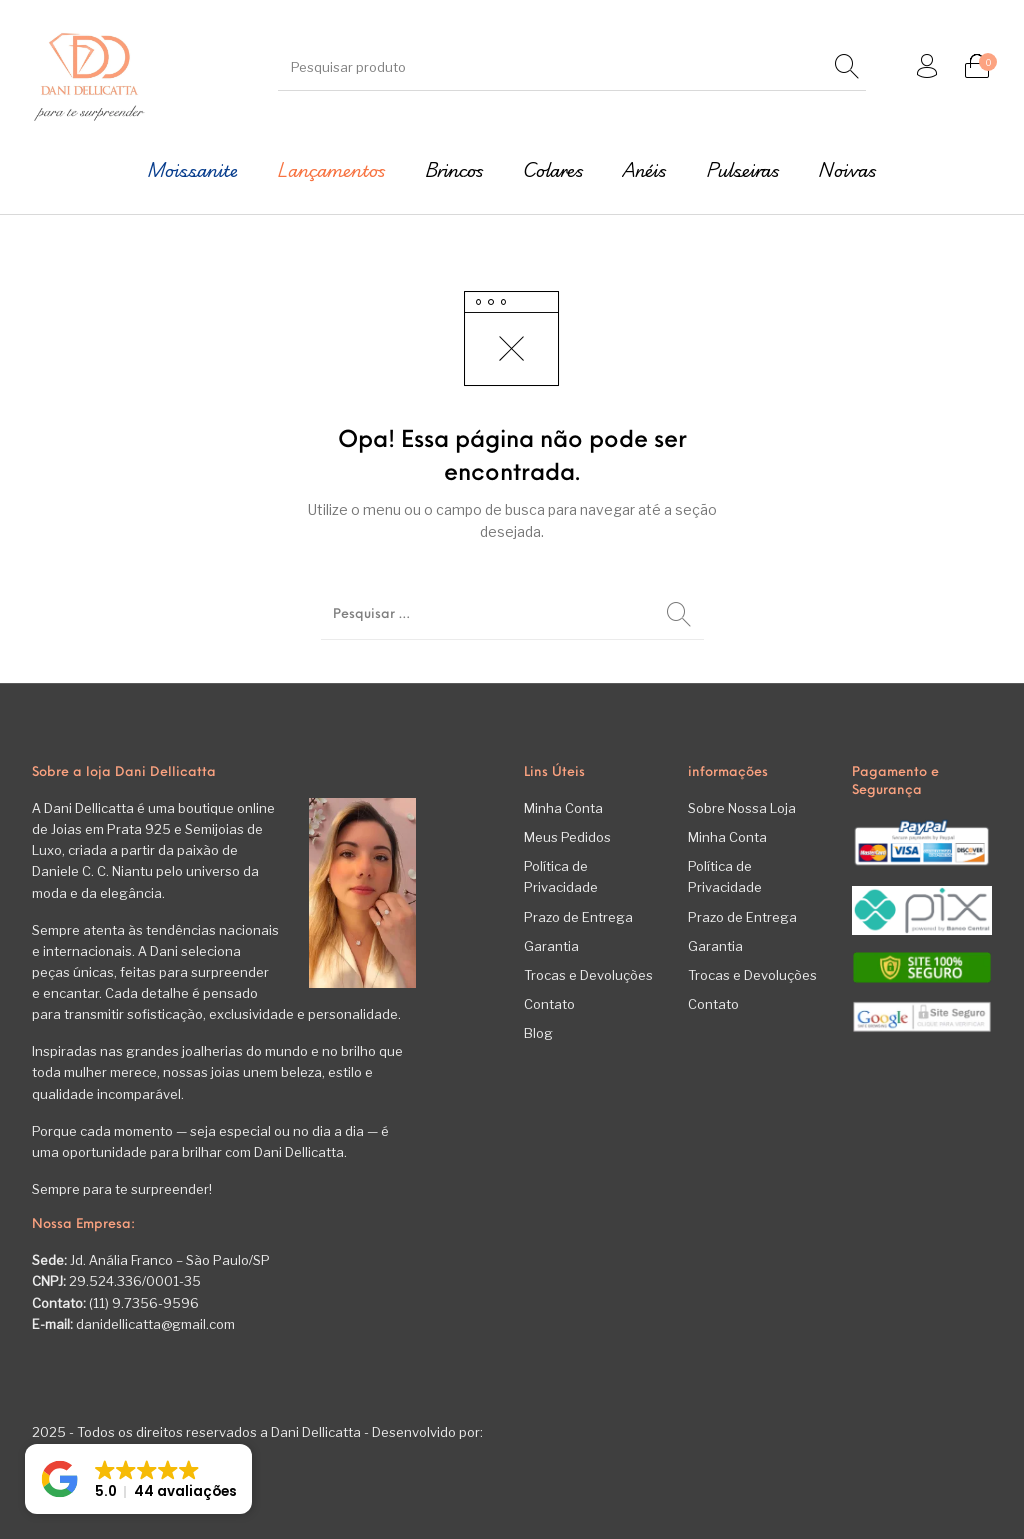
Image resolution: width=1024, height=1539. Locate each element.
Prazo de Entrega (578, 917)
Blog (538, 1033)
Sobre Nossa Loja (742, 808)
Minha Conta (563, 808)
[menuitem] (193, 170)
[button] (138, 1479)
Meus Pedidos (567, 837)
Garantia (551, 946)
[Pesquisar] (846, 67)
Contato (549, 1004)
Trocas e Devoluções (588, 975)
